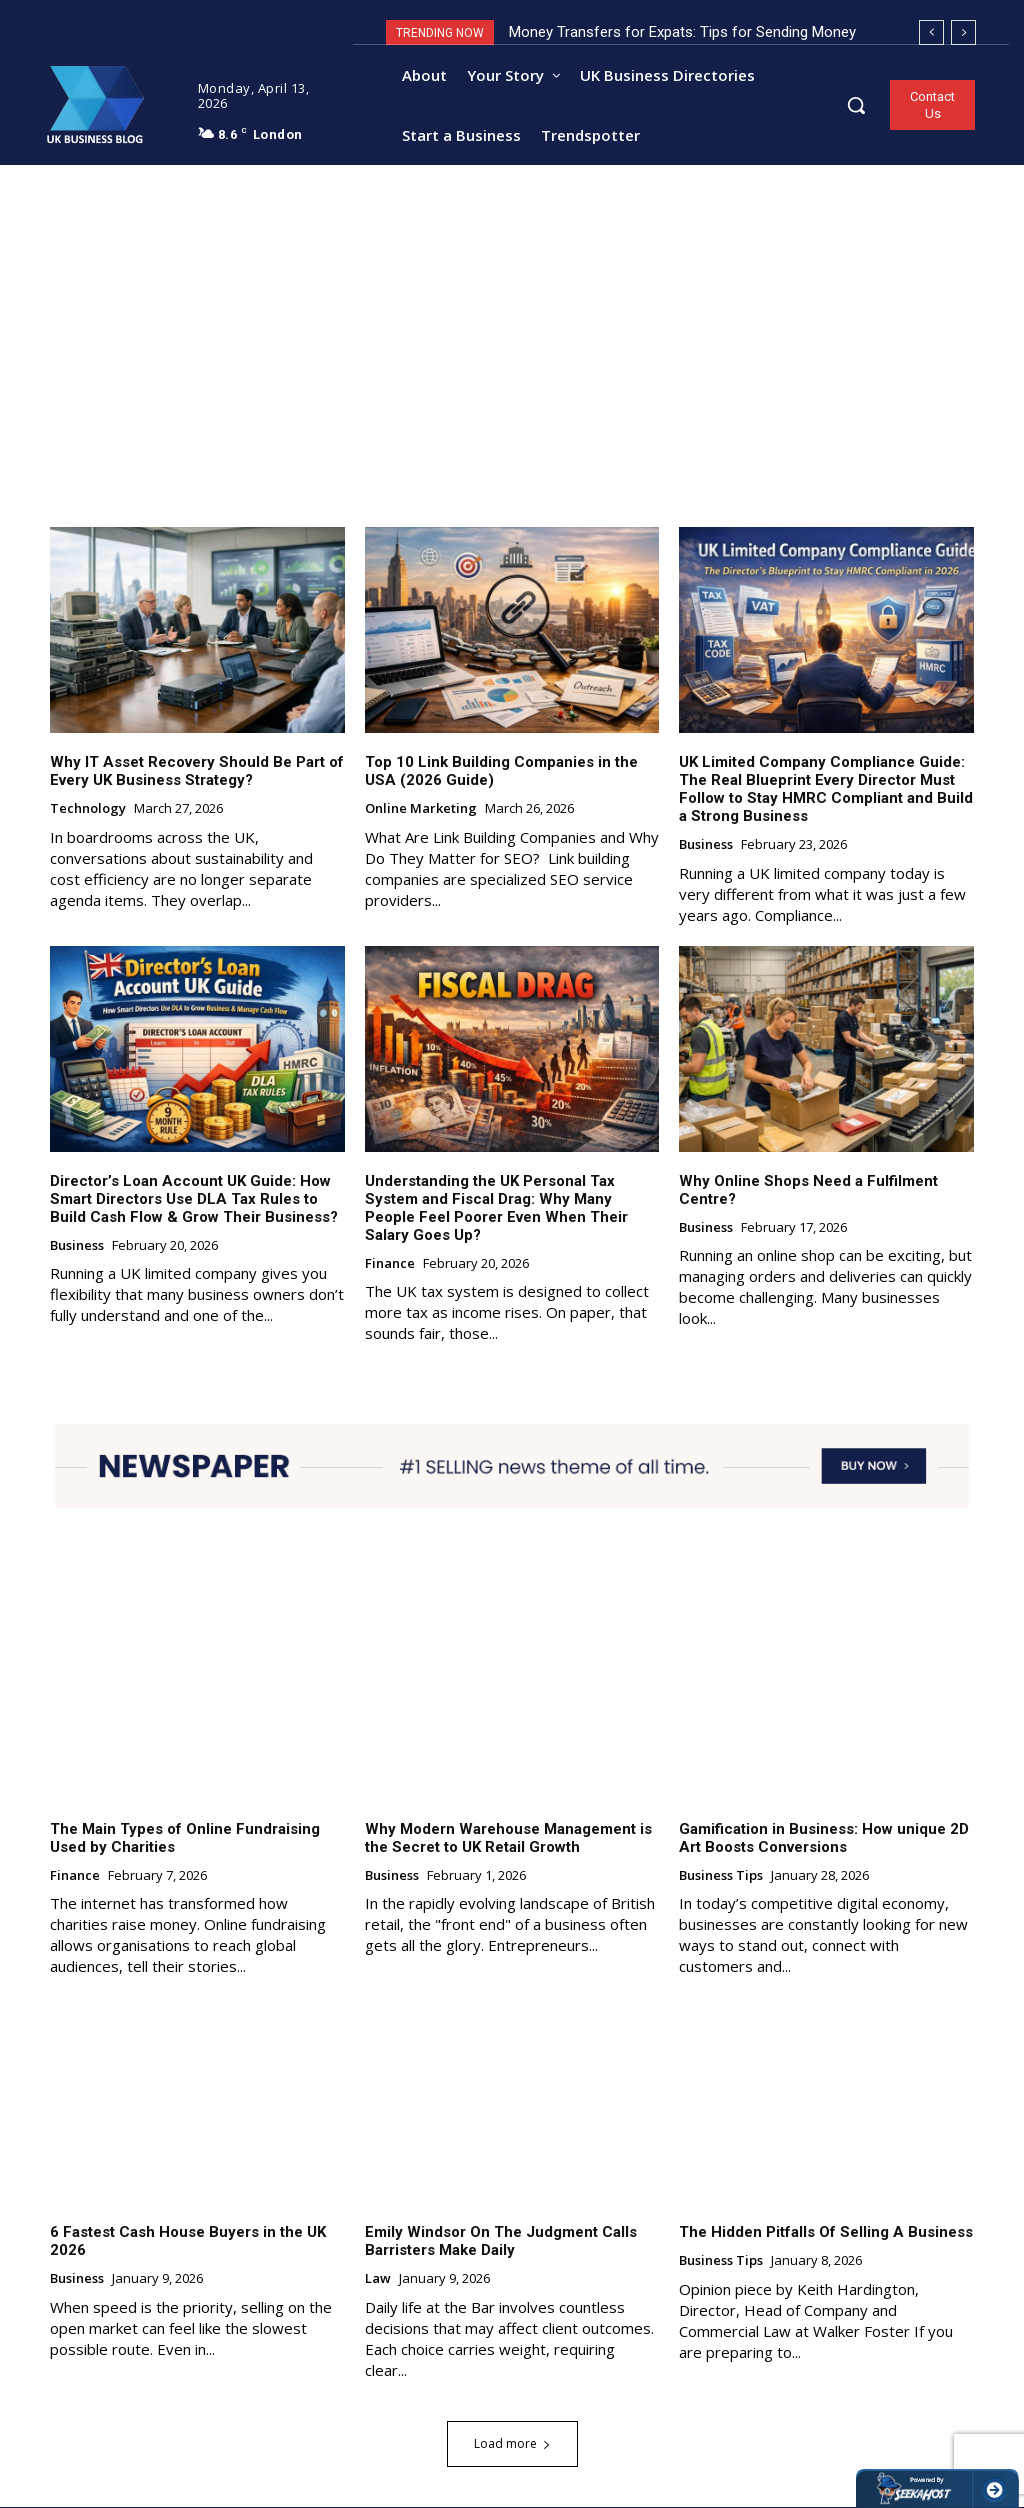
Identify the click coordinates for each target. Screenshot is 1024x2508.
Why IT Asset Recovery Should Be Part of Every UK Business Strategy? (197, 772)
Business (706, 846)
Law (378, 2280)
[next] (963, 32)
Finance (390, 1264)
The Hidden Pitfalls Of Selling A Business (826, 2233)
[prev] (931, 32)
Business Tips (721, 1876)
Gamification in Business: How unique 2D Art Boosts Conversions (824, 1838)
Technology (88, 810)
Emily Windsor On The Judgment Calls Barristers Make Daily (501, 2242)
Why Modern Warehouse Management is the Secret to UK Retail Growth (508, 1838)
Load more (512, 2444)
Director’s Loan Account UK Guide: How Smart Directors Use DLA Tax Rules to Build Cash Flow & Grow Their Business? (194, 1199)
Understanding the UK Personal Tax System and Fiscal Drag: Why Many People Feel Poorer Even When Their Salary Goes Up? (496, 1208)
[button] (856, 105)
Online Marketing (421, 810)
